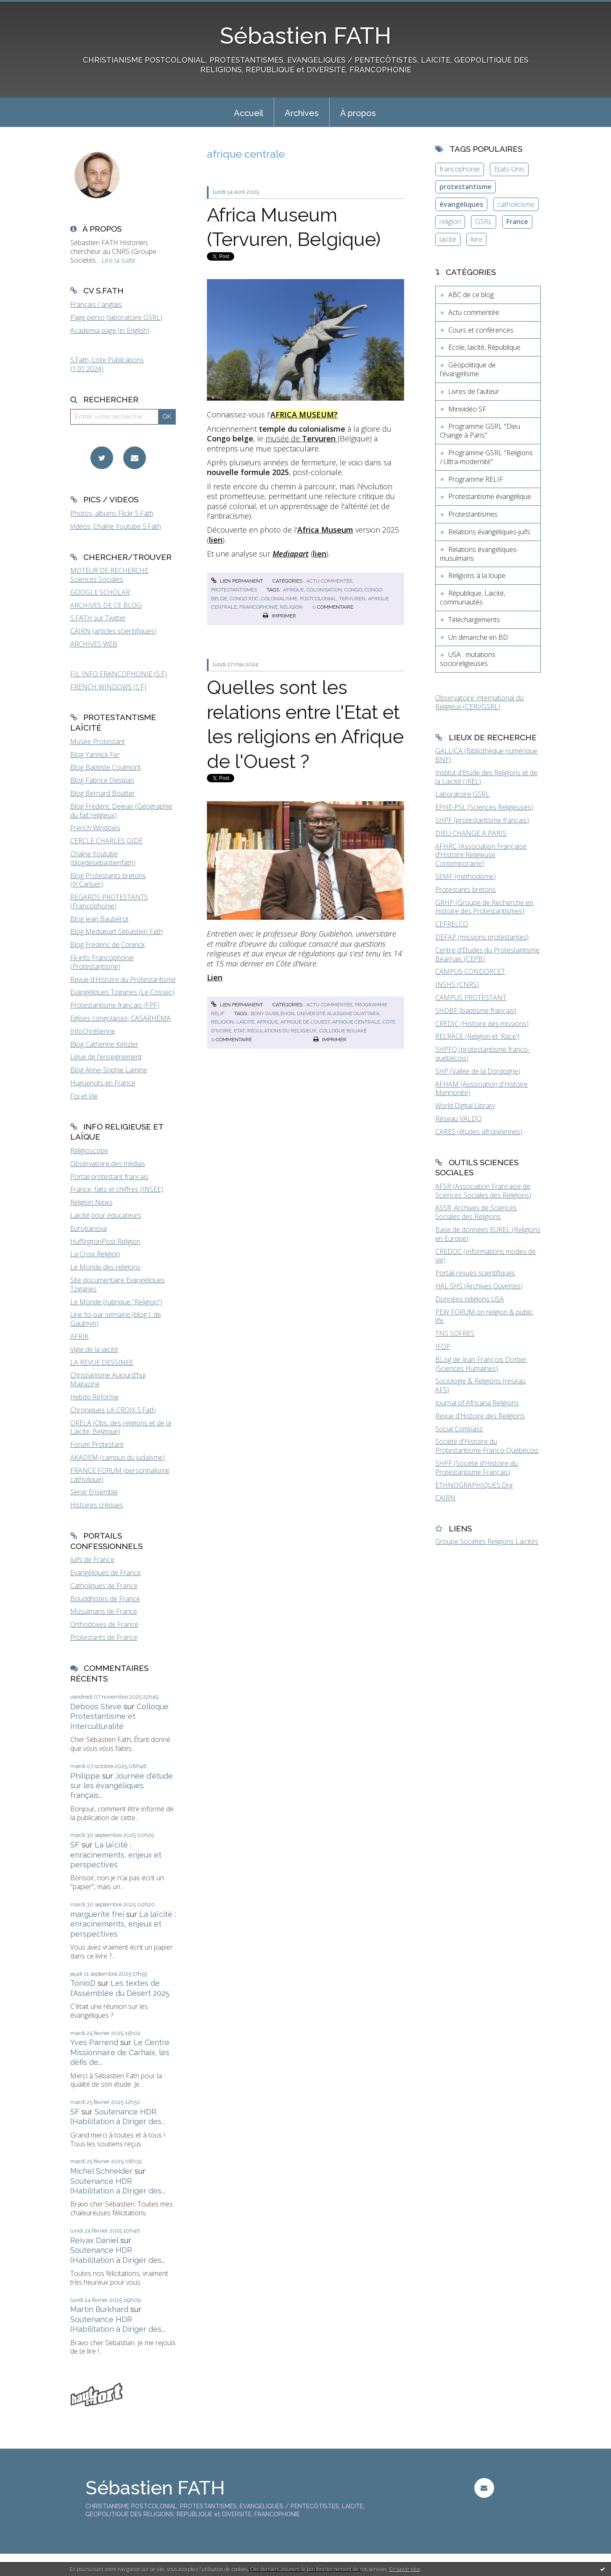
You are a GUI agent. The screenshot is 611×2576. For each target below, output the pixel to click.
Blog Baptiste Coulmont (105, 767)
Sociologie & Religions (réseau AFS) (480, 1385)
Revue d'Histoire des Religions (480, 1415)
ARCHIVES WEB (93, 644)
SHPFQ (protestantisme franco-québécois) (482, 1054)
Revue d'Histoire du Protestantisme (123, 979)
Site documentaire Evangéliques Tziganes (117, 1284)
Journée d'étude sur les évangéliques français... (121, 1785)
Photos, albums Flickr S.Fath (111, 513)
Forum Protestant (97, 1444)
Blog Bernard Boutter (102, 793)
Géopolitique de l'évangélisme (468, 369)
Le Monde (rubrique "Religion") (116, 1301)
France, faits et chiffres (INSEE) (116, 1189)
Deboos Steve (96, 1706)
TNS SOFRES (454, 1333)
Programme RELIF (475, 479)
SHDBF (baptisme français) (475, 1010)
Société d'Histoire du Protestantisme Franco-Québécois (487, 1446)
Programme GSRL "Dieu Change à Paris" (480, 431)
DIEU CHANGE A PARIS (470, 833)
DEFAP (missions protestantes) (482, 937)
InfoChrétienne (92, 1031)
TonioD (82, 1983)
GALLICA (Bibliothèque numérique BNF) (486, 755)
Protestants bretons (465, 889)
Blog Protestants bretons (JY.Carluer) (108, 880)
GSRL (483, 221)
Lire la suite (118, 260)
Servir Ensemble (94, 1492)
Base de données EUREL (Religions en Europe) (487, 1234)
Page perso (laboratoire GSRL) (116, 317)
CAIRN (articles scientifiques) (113, 631)
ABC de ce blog (471, 294)
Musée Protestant (97, 741)
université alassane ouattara (338, 1013)
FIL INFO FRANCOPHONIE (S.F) (118, 673)
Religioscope (89, 1150)
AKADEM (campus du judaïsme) (117, 1457)
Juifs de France (92, 1559)
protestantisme (465, 186)
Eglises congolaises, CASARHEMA (120, 1018)
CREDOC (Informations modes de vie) (485, 1256)
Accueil (248, 113)
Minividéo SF (467, 409)
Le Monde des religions (105, 1267)
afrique (293, 590)
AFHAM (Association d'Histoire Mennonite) (481, 1088)
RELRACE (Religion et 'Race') (477, 1036)
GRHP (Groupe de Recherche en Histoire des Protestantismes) (484, 907)
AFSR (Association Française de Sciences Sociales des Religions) (483, 1191)
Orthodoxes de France (104, 1624)
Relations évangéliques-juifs (489, 531)
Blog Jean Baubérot (99, 919)
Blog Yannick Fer (95, 754)
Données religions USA (469, 1299)
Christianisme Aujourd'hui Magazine (107, 1379)
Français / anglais (96, 304)
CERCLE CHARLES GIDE (106, 840)
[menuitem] (248, 112)
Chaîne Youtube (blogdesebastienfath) (102, 858)
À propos (358, 113)
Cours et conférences (480, 330)
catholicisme (515, 204)
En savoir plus (404, 2569)
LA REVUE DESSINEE (101, 1362)
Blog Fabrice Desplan (102, 780)
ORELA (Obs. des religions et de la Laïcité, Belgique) (120, 1427)
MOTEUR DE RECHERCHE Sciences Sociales (109, 575)
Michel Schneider (101, 2171)
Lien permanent (236, 581)
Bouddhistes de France (105, 1598)
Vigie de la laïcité (94, 1349)
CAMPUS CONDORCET (470, 971)
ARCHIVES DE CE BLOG (106, 605)
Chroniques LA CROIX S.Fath (113, 1410)
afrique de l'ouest (305, 1022)
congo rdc (244, 599)
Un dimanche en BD (478, 637)
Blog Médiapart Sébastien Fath (116, 931)
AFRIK (79, 1336)
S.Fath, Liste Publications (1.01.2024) (107, 364)
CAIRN (445, 1497)
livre (476, 239)
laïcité (245, 1022)
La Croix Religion (95, 1254)
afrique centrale (356, 1022)
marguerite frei (97, 1914)
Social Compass (459, 1428)
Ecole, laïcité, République (484, 347)
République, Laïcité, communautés (472, 598)
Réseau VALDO (458, 1118)
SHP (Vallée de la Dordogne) (477, 1071)
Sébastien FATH (305, 35)
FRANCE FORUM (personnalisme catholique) (119, 1475)
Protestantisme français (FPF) (114, 1005)
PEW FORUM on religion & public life (484, 1316)
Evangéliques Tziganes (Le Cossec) (122, 992)
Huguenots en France (102, 1082)
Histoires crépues (96, 1505)
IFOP (442, 1346)
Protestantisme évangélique (489, 496)
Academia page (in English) (109, 330)
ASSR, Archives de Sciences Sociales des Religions (476, 1212)
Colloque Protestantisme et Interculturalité (119, 1716)
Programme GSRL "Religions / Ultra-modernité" (486, 457)
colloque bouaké (343, 1031)
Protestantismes (234, 590)
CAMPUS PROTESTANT (470, 997)
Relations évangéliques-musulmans (479, 554)
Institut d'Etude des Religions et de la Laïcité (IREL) (486, 777)
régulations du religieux (282, 1031)
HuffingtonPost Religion (105, 1241)
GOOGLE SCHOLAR (100, 592)
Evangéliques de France (105, 1572)
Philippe (85, 1775)
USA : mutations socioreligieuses (467, 659)
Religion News (91, 1202)
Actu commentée (329, 581)
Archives (302, 113)
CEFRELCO (451, 924)
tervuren (352, 599)
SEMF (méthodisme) (465, 876)
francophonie (258, 607)
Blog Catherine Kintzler (104, 1044)
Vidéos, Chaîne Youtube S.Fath (115, 526)
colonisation (324, 590)
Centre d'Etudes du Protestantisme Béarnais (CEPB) (487, 954)
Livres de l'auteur (473, 391)
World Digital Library (465, 1105)
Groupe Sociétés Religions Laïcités (486, 1541)
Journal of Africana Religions (477, 1402)
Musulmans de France (103, 1611)
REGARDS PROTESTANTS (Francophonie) (109, 901)
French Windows (95, 827)
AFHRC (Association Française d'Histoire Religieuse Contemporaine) (480, 855)
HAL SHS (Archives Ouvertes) (479, 1286)
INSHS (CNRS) (457, 984)
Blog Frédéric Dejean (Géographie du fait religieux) (121, 811)
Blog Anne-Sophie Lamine (108, 1069)
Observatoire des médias (107, 1163)
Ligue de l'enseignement (106, 1056)
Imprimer (279, 616)
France (517, 221)
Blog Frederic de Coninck (107, 944)
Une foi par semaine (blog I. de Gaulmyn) (115, 1319)
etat (239, 1031)
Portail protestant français (109, 1176)
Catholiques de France (104, 1585)
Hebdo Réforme (94, 1396)
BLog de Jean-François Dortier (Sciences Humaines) (480, 1364)
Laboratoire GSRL (462, 794)
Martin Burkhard (99, 2309)
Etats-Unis (509, 169)
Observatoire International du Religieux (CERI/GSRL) (479, 702)
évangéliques (461, 204)
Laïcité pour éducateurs (105, 1215)
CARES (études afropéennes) (478, 1131)
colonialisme (279, 599)
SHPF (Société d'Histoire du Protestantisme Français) (476, 1468)
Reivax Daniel (94, 2240)
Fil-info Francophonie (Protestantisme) (102, 962)
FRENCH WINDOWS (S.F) (108, 687)
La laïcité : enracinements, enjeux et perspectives (115, 1854)
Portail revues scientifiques (475, 1272)
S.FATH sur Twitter (98, 618)
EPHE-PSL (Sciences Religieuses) (484, 807)
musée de (301, 438)
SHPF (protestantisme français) (482, 820)
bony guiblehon (272, 1013)
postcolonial (318, 599)
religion (291, 607)
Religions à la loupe (476, 575)
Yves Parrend (94, 2042)
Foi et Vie (84, 1096)
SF (74, 1844)
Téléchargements (474, 619)
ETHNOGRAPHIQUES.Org (474, 1485)
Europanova (88, 1228)
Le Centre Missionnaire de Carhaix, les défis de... (119, 2052)
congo (353, 590)
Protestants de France (104, 1637)
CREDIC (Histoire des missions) (482, 1023)
